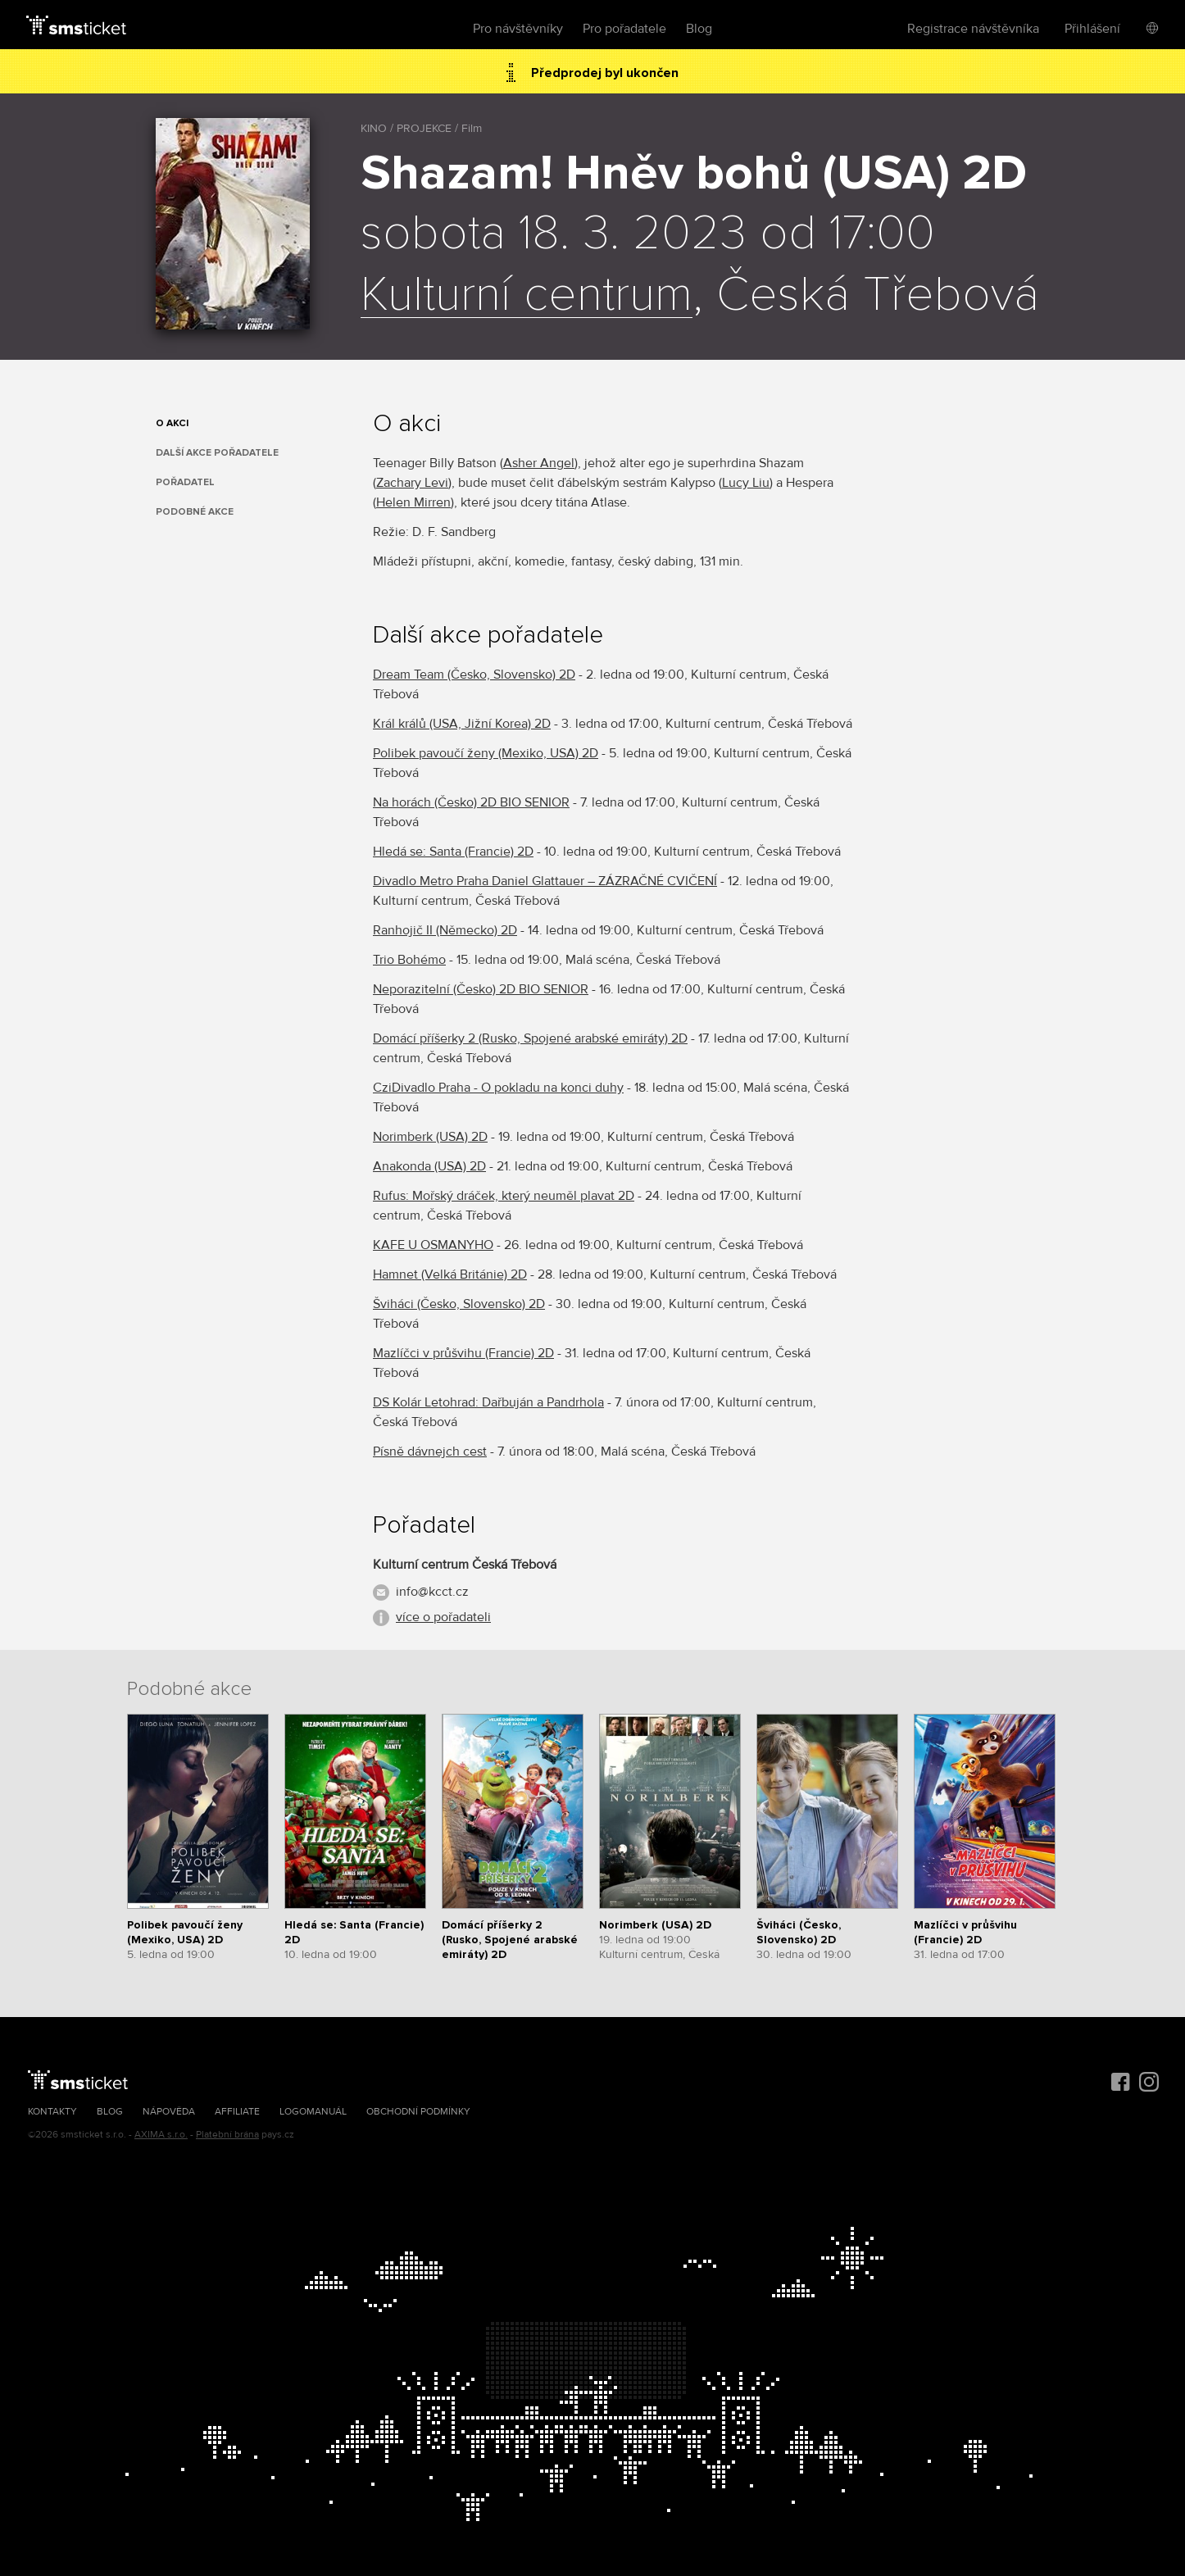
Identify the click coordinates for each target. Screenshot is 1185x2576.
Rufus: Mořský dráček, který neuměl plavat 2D (503, 1196)
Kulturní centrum (526, 295)
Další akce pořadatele (217, 453)
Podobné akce (195, 512)
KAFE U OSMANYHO (433, 1245)
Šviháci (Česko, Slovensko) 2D (459, 1304)
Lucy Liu (746, 483)
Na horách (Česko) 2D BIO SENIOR (471, 802)
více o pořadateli (443, 1617)
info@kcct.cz (432, 1591)
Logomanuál (313, 2112)
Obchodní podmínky (418, 2112)
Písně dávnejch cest (430, 1451)
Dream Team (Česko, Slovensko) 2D (474, 674)
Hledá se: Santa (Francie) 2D (453, 851)
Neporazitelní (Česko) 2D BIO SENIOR (480, 989)
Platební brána (227, 2134)
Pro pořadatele (624, 28)
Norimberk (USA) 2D (430, 1137)
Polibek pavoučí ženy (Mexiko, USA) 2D (485, 753)
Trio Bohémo (409, 960)
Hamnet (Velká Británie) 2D (450, 1274)
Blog (699, 28)
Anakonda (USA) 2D (429, 1166)
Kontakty (52, 2112)
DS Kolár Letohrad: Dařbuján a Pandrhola (488, 1402)
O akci (172, 423)
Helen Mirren (413, 502)
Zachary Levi (412, 483)
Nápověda (169, 2112)
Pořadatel (185, 482)
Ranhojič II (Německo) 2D (445, 930)
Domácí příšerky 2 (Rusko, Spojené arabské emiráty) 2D (530, 1038)
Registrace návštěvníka (973, 28)
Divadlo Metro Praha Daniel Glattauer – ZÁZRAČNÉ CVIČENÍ (545, 881)
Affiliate (237, 2112)
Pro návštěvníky (518, 28)
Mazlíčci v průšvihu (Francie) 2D (463, 1353)
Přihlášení (1092, 28)
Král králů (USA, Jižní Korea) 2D (462, 724)
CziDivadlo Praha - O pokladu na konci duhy (498, 1087)
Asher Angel (538, 463)
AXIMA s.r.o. (161, 2134)
